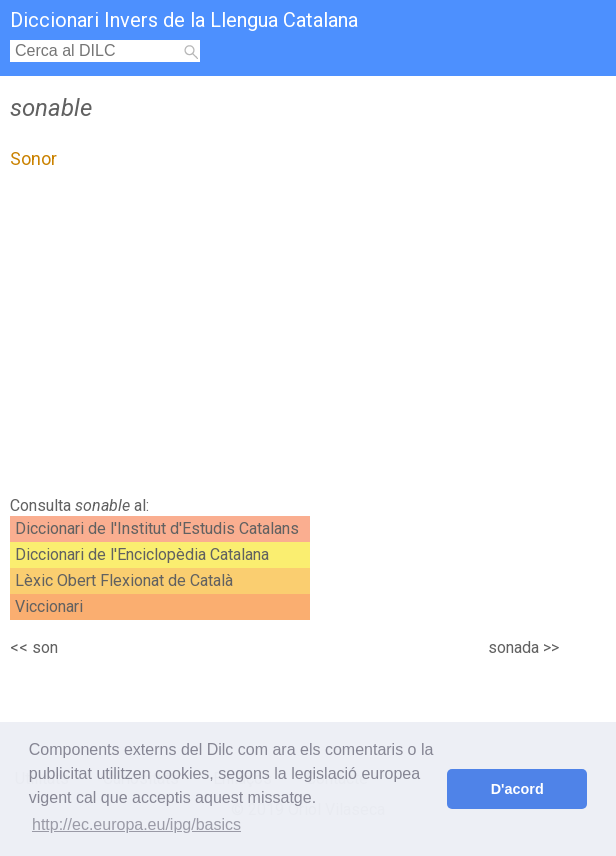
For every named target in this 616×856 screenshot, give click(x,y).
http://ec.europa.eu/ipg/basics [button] (136, 824)
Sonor (33, 158)
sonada (513, 647)
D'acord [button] (517, 789)
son (45, 647)
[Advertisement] (178, 338)
